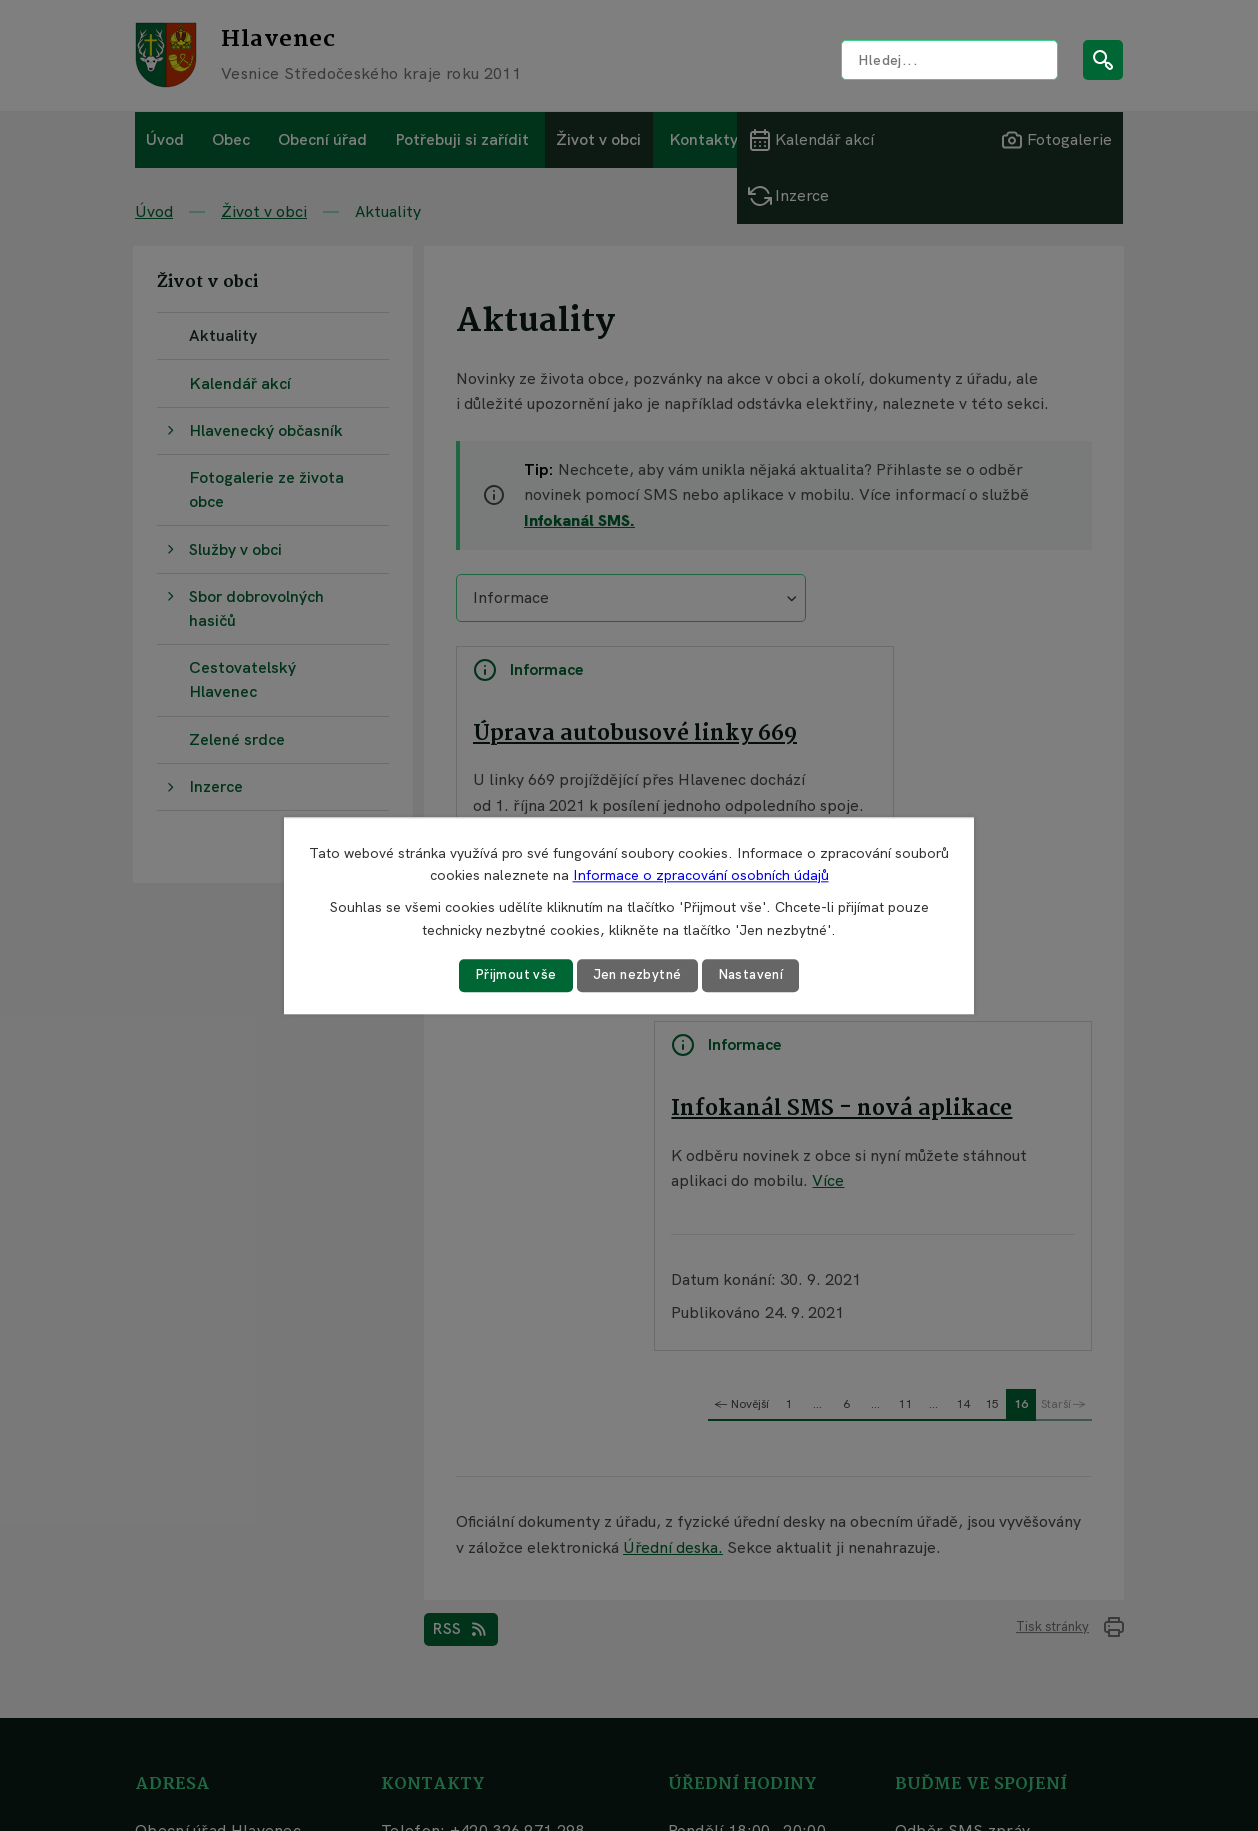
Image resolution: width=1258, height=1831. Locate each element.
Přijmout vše (512, 975)
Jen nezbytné (637, 975)
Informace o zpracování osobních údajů (701, 875)
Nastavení (754, 975)
